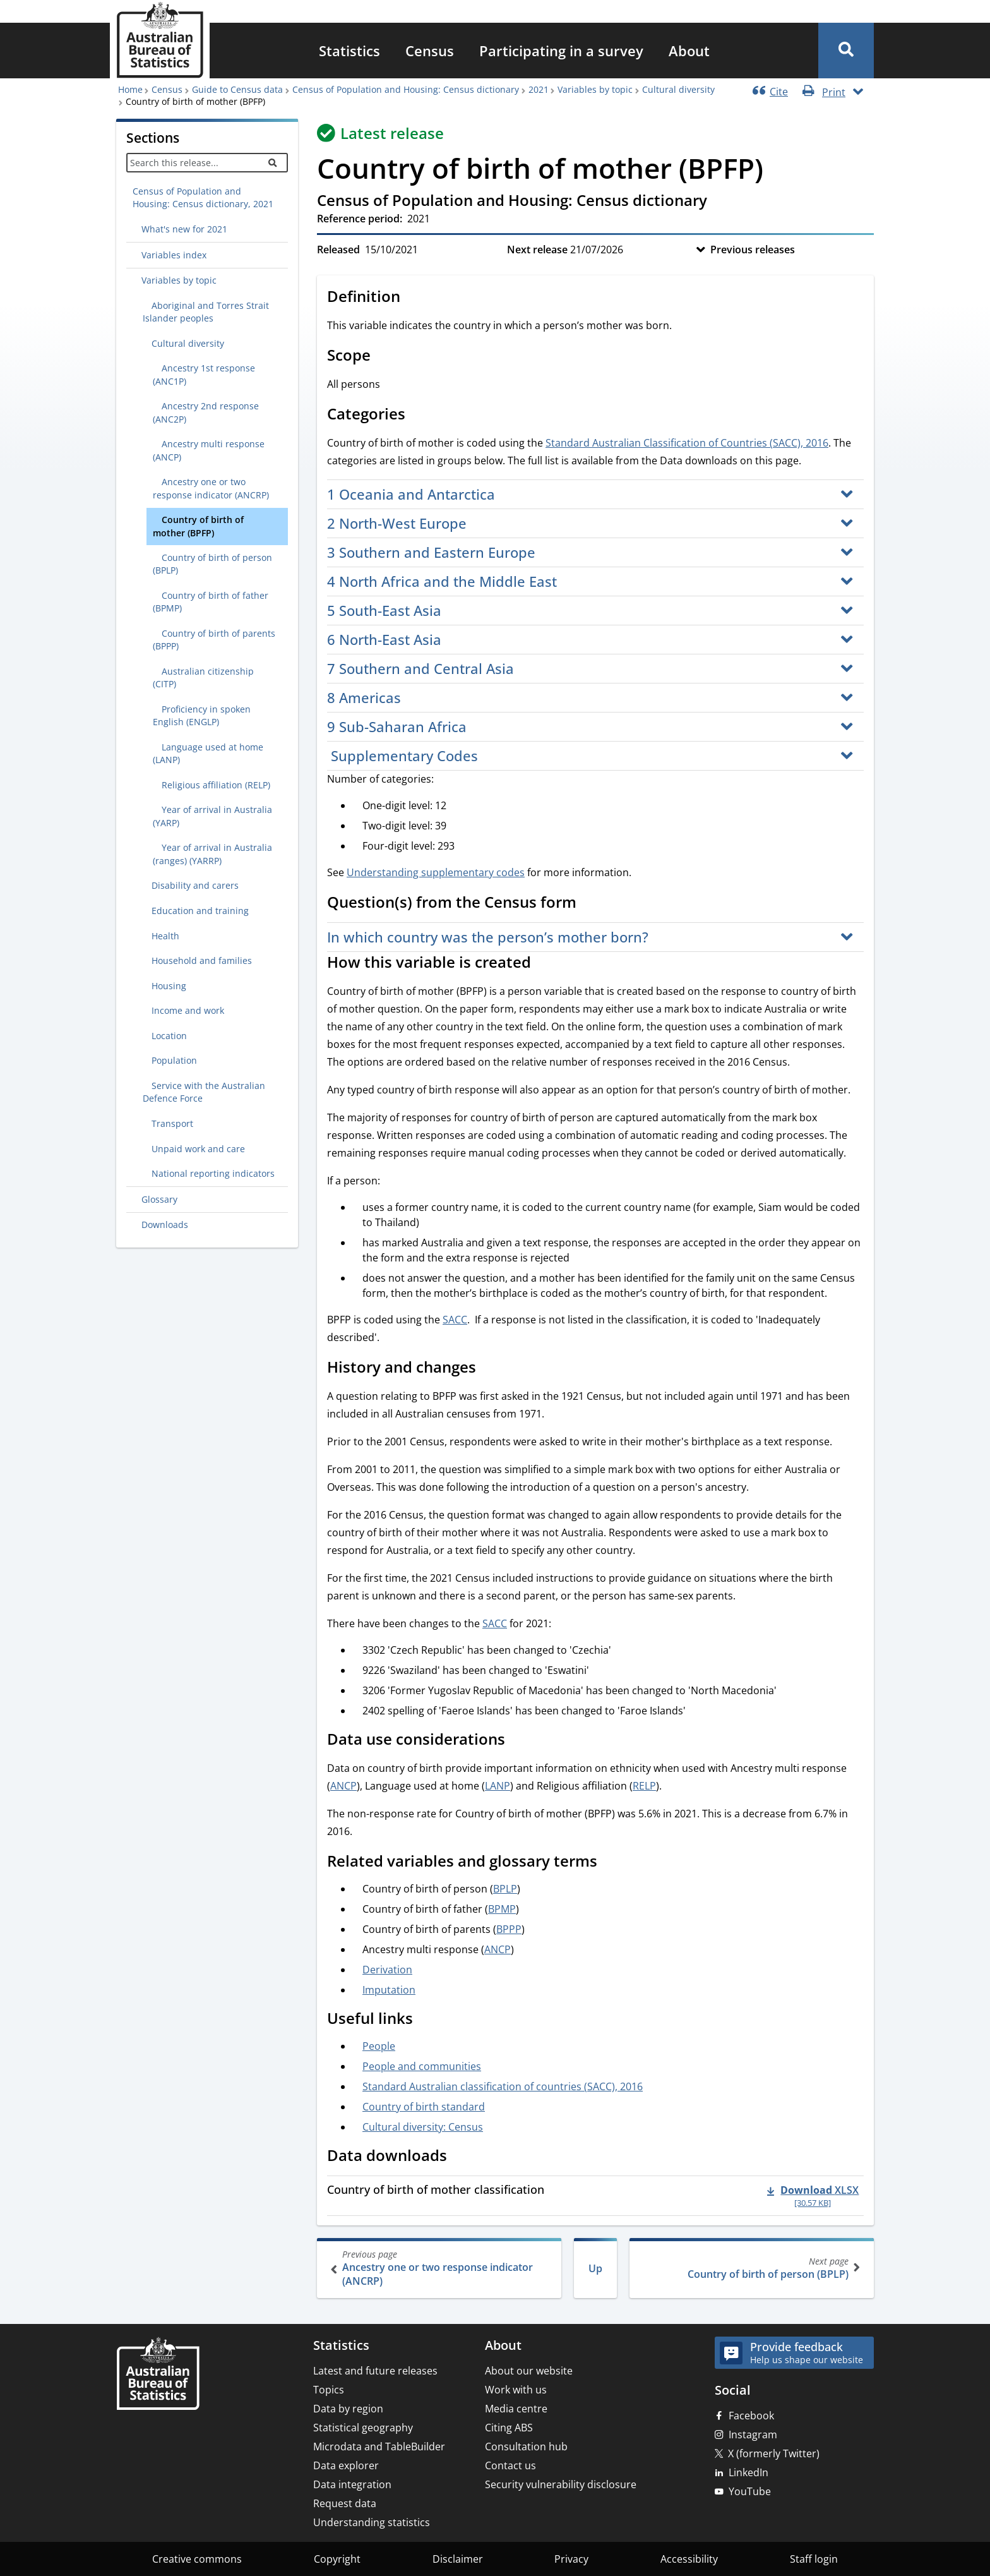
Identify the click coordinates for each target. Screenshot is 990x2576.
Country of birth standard (423, 2107)
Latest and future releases (375, 2371)
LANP (497, 1786)
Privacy (571, 2559)
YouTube (750, 2491)
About (689, 50)
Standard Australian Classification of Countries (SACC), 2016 (687, 443)
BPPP (509, 1929)
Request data (344, 2503)
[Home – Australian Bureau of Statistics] (158, 2375)
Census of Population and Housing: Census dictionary (405, 89)
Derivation (387, 1970)
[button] (846, 50)
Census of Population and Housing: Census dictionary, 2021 (203, 197)
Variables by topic (595, 89)
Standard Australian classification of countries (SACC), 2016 (502, 2086)
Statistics (349, 50)
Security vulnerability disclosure (560, 2484)
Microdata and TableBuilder (379, 2446)
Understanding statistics (371, 2522)
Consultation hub (526, 2446)
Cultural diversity (678, 89)
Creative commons (197, 2559)
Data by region (348, 2409)
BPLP (505, 1889)
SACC (455, 1320)
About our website (529, 2371)
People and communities (421, 2066)
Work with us (516, 2390)
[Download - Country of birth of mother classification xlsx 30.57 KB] (813, 2195)
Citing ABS (509, 2428)
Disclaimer (457, 2559)
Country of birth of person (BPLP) (750, 2268)
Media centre (516, 2409)
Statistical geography (363, 2428)
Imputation (388, 1990)
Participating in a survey (561, 50)
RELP (644, 1786)
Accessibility (689, 2559)
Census (429, 50)
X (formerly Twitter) (774, 2453)
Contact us (510, 2465)
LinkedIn (748, 2472)
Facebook (751, 2416)
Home (130, 89)
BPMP (502, 1909)
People (378, 2046)
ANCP (343, 1786)
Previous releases (752, 249)
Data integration (352, 2484)
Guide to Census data (237, 89)
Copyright (337, 2559)
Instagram (753, 2434)
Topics (328, 2390)
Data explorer (346, 2465)
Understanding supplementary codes (436, 872)
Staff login (814, 2559)
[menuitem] (349, 50)
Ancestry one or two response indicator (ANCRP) (440, 2268)
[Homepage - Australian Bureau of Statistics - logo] (160, 40)
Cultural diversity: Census (422, 2127)
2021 (538, 89)
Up (595, 2268)
